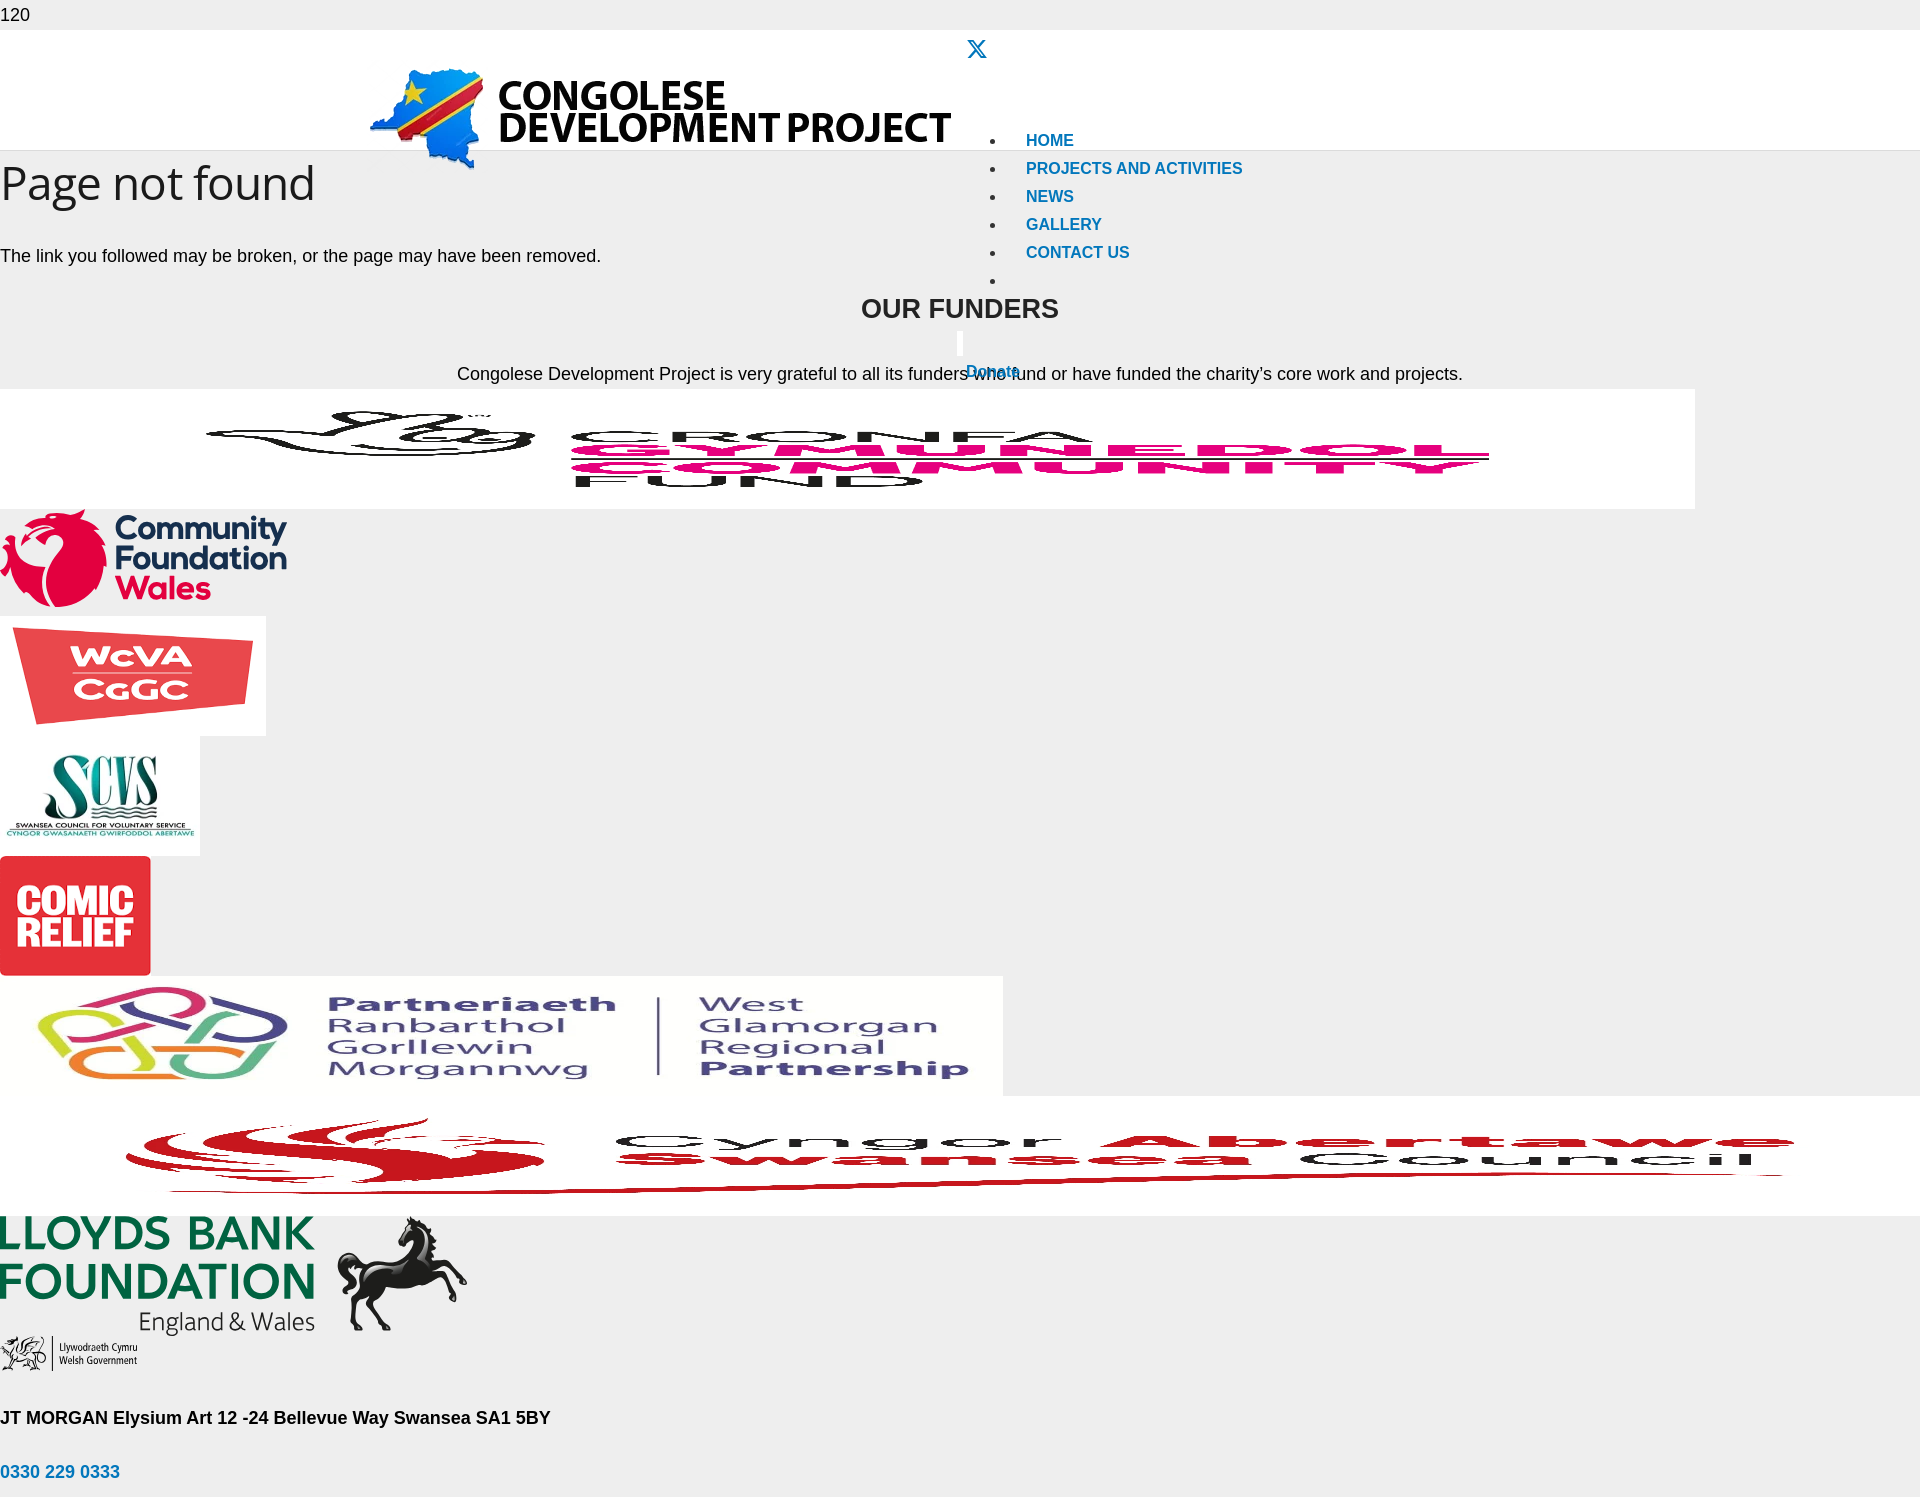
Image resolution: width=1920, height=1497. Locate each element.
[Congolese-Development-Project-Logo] (663, 167)
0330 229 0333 (60, 1472)
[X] (977, 50)
